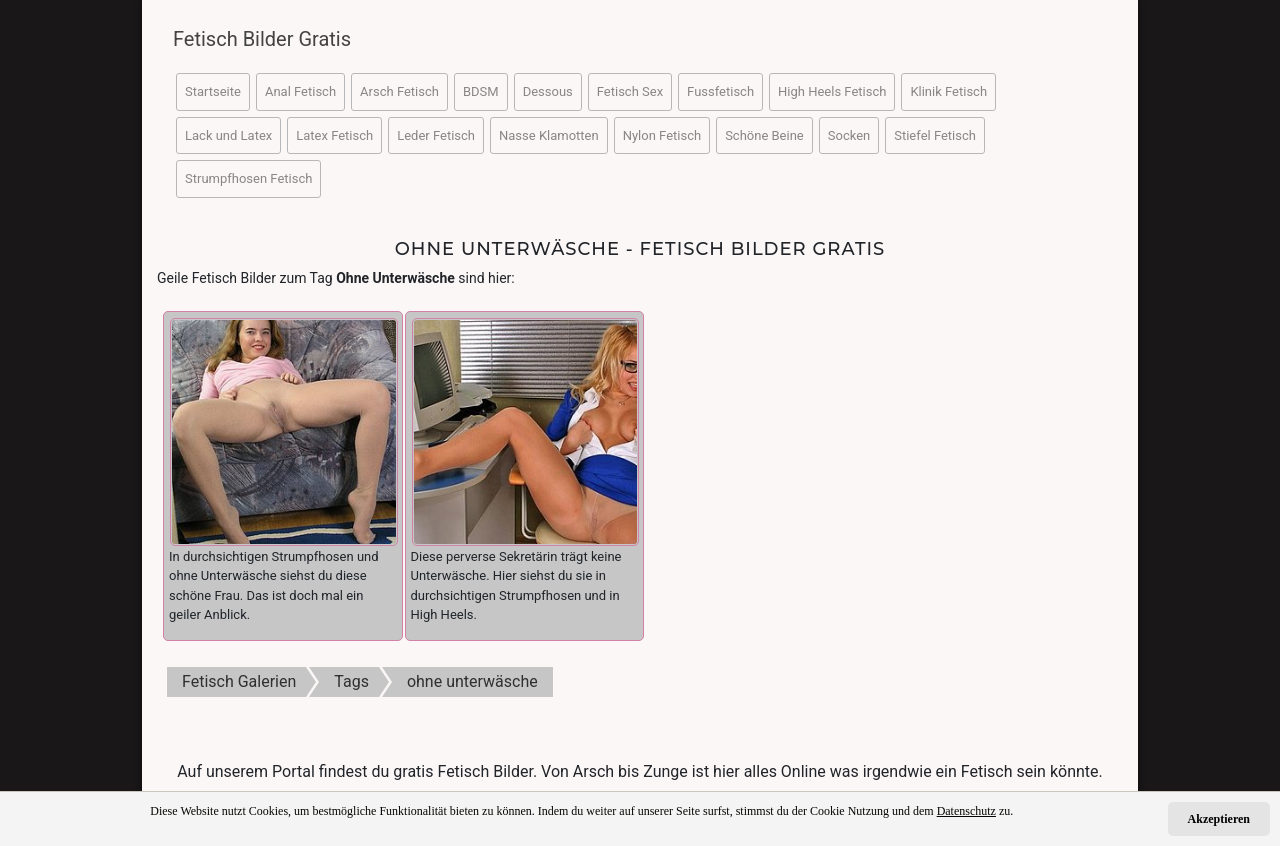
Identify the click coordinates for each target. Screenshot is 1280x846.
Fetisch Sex (630, 91)
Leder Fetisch (436, 135)
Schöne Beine (764, 135)
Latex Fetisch (334, 135)
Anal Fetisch (300, 91)
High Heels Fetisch (832, 91)
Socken (849, 135)
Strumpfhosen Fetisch (248, 178)
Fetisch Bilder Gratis (262, 39)
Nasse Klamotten (549, 135)
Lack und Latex (228, 135)
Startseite (213, 91)
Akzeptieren (1219, 819)
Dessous (548, 91)
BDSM (481, 91)
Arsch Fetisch (399, 91)
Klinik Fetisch (948, 91)
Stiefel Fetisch (935, 135)
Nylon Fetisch (662, 135)
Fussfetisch (720, 91)
